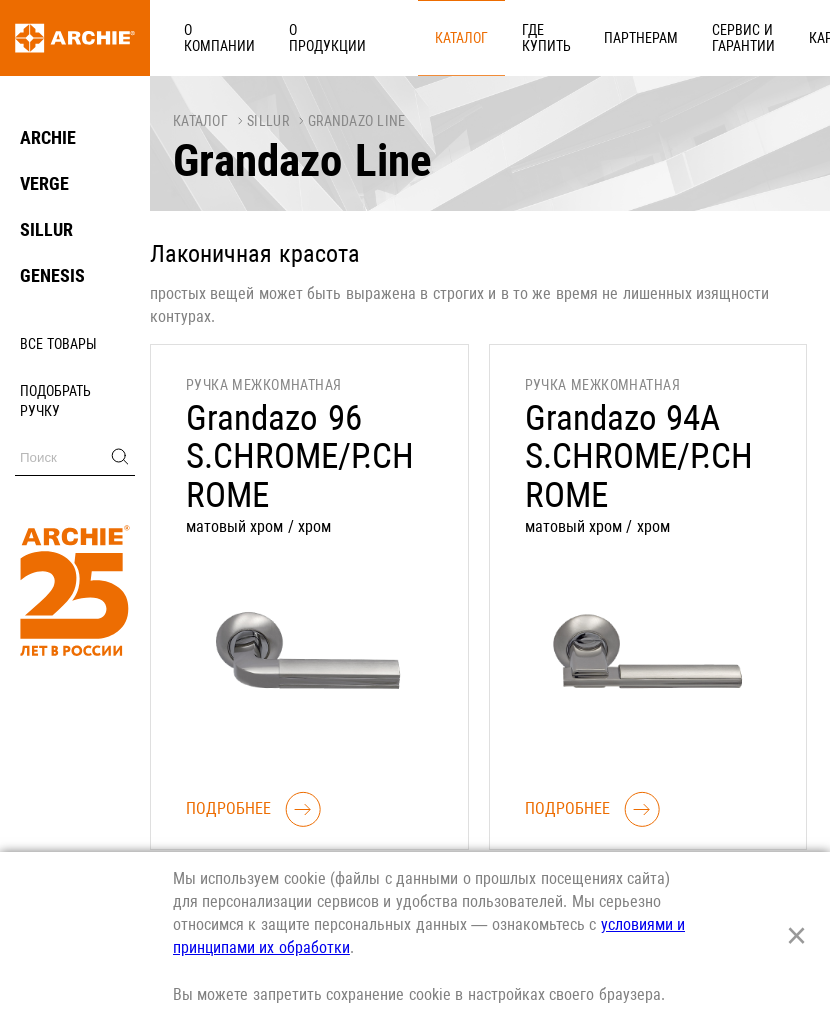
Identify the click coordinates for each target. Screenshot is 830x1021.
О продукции (294, 37)
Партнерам (513, 37)
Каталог (371, 37)
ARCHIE (48, 137)
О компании (208, 37)
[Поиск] (75, 457)
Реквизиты (770, 37)
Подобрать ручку (55, 401)
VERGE (44, 183)
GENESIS (52, 275)
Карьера (694, 37)
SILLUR (46, 229)
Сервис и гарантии (593, 37)
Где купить (434, 37)
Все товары (58, 344)
